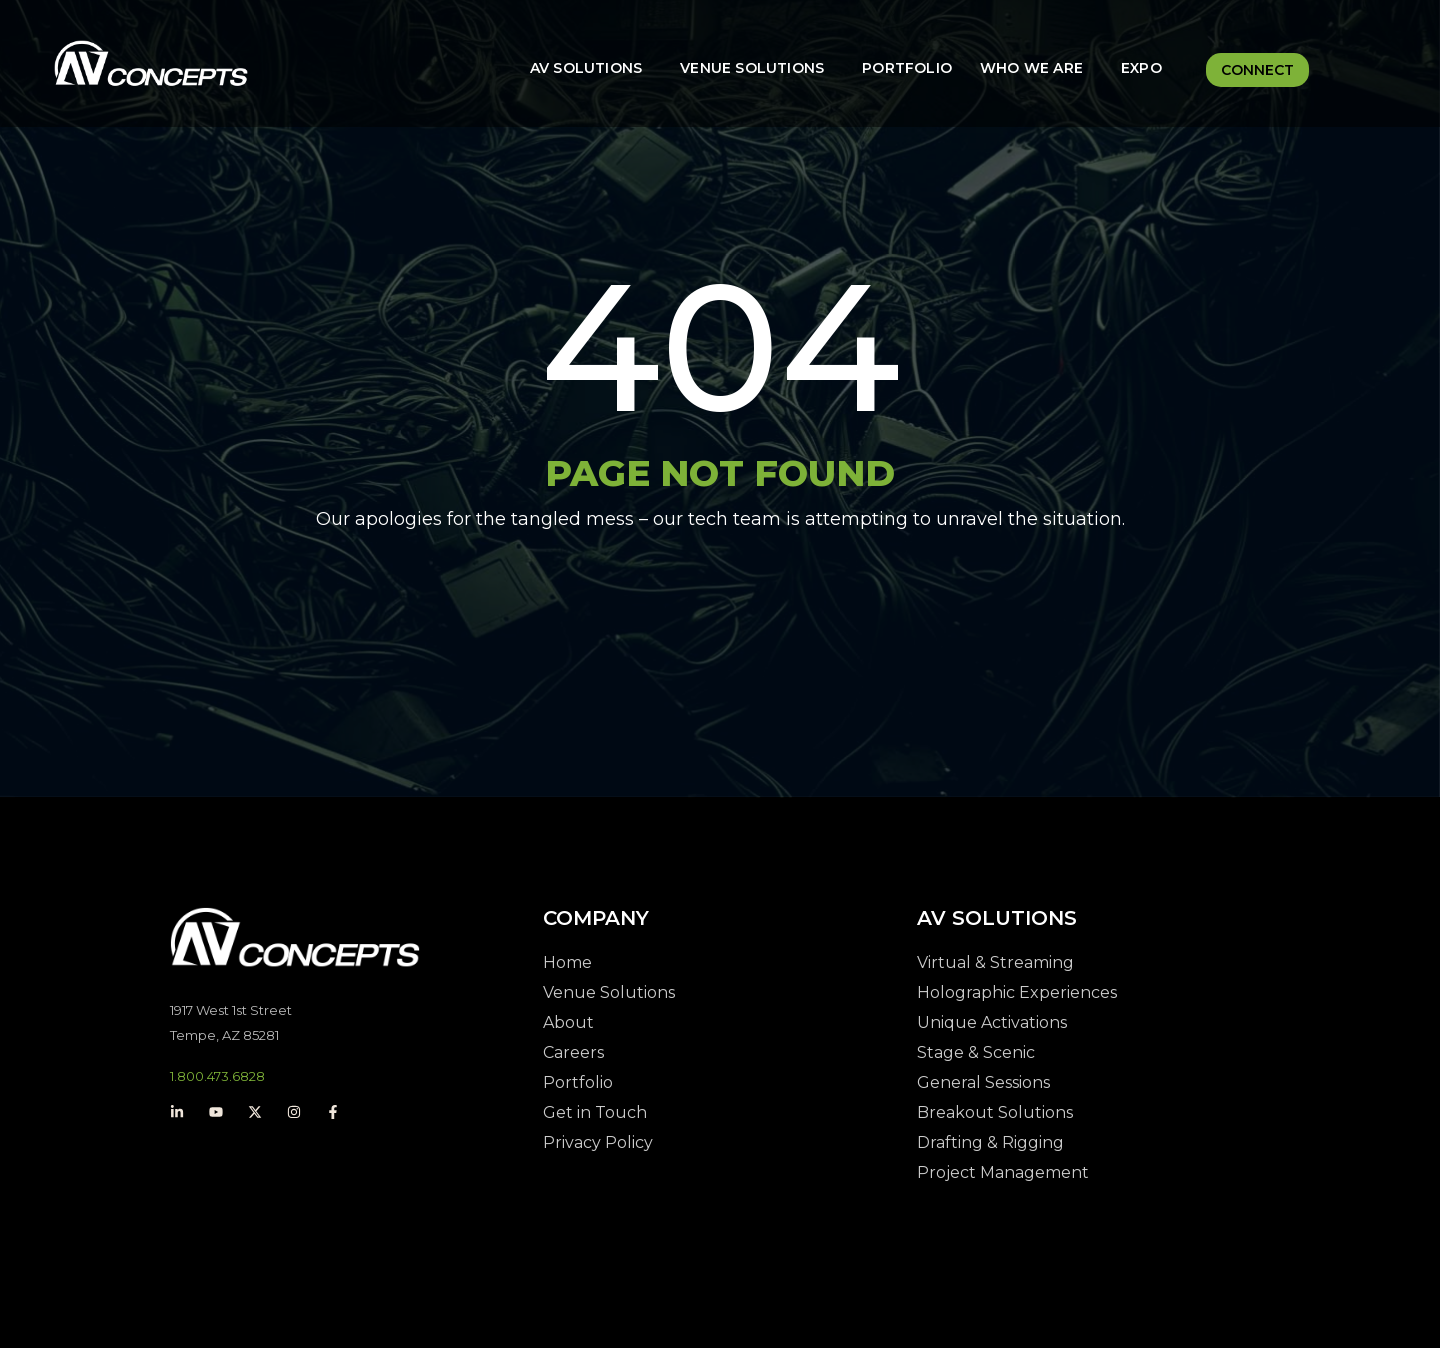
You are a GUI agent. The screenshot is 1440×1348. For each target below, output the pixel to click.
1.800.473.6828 (217, 1076)
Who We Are (1031, 68)
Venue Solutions (752, 68)
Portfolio (907, 68)
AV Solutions (586, 68)
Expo (1141, 68)
